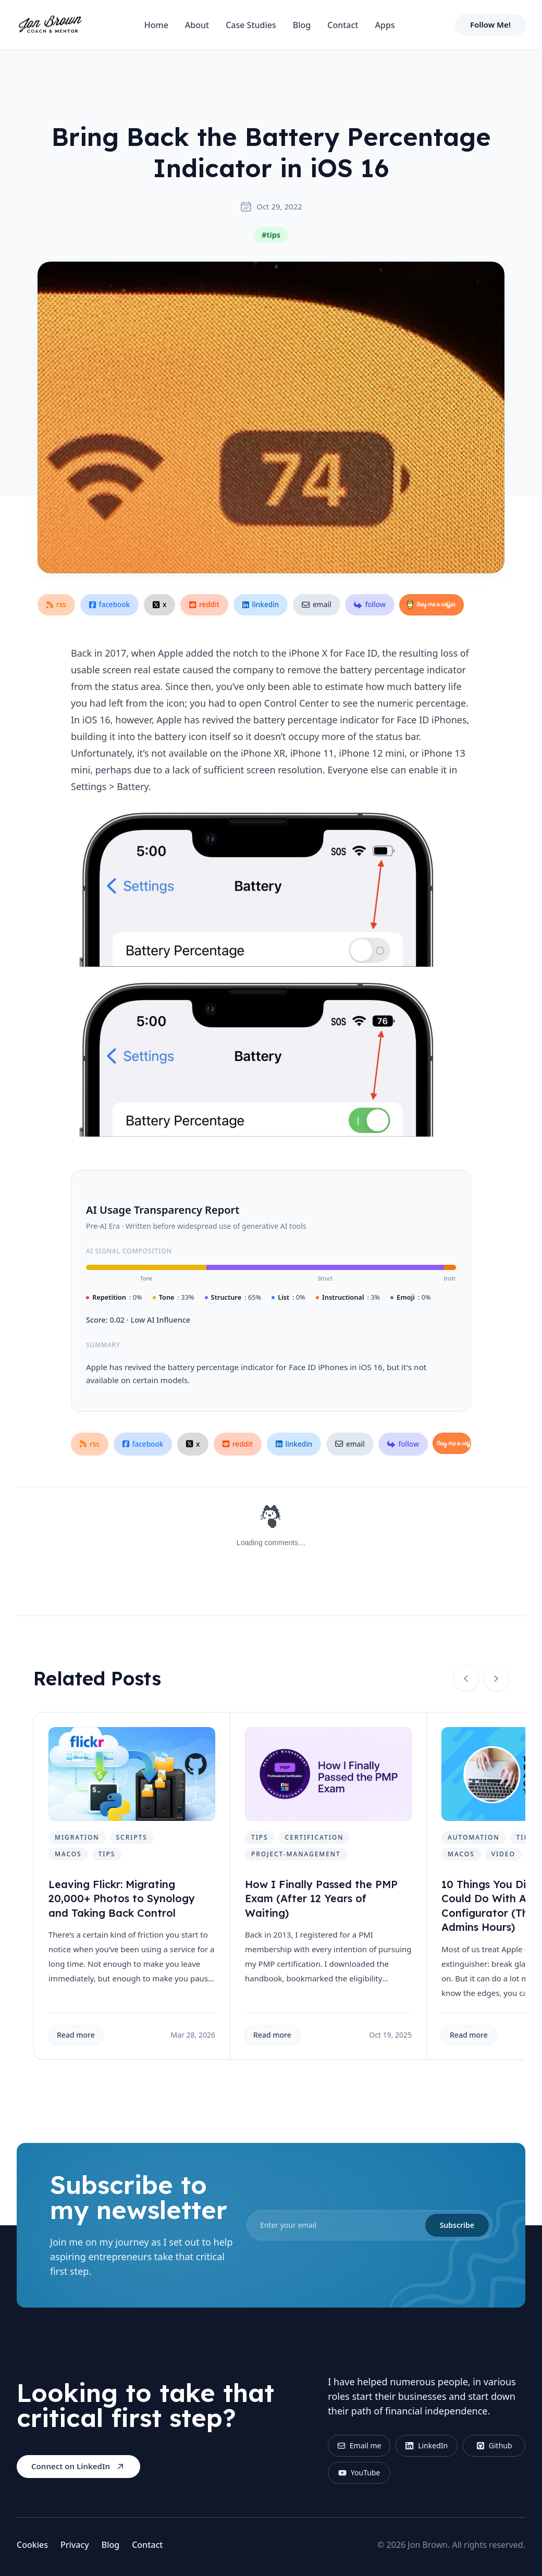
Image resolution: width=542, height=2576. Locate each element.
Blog (302, 25)
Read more (76, 2035)
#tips (271, 235)
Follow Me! (490, 24)
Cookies (32, 2544)
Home (156, 25)
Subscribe (457, 2225)
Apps (385, 25)
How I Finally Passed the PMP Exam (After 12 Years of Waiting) (321, 1898)
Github (494, 2445)
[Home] (50, 25)
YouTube (359, 2473)
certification (314, 1837)
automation (474, 1837)
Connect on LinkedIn (78, 2466)
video (503, 1854)
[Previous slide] (465, 1678)
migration (77, 1837)
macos (68, 1854)
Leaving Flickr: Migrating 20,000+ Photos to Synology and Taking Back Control (121, 1898)
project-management (296, 1854)
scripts (131, 1837)
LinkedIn (426, 2445)
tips (107, 1854)
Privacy (74, 2544)
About (197, 25)
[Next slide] (496, 1678)
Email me (359, 2445)
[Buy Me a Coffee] (431, 604)
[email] (370, 2225)
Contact (342, 25)
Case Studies (251, 25)
